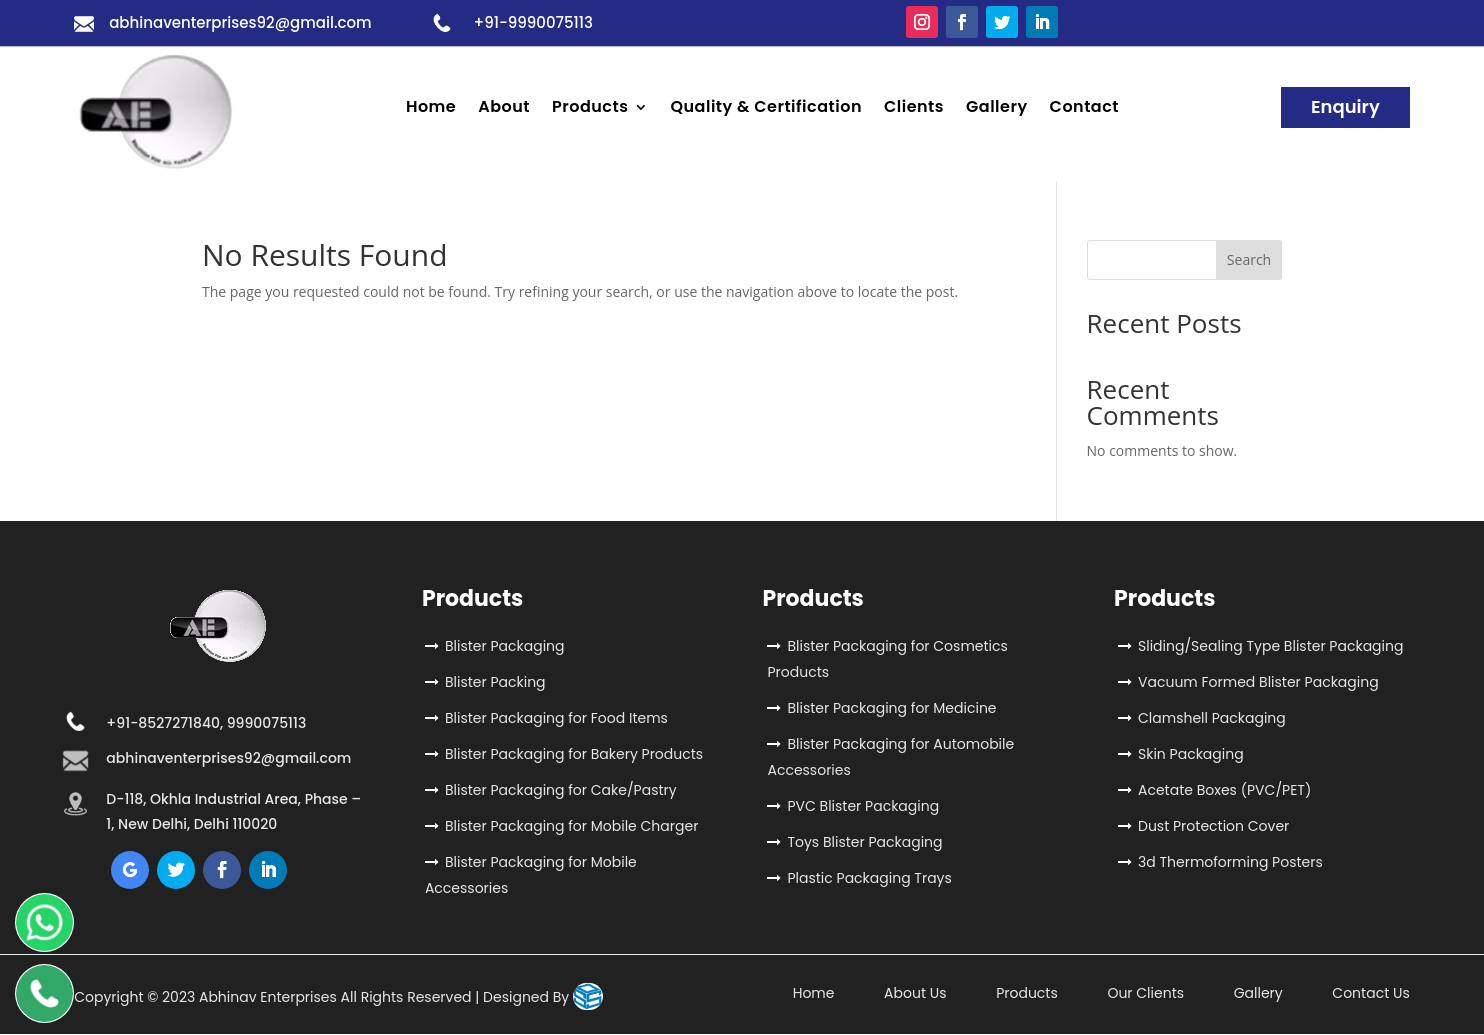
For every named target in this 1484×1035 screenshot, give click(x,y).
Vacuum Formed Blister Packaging (1258, 682)
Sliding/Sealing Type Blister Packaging (1270, 646)
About (504, 109)
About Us (915, 993)
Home (431, 109)
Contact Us (1370, 993)
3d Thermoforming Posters (1230, 862)
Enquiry (1345, 106)
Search (1249, 259)
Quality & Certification (766, 109)
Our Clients (1145, 993)
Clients (914, 109)
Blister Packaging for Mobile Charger (571, 826)
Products (590, 109)
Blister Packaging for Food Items (556, 718)
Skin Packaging (1191, 754)
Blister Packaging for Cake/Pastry (561, 790)
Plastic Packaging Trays (869, 878)
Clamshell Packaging (1212, 718)
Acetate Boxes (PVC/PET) (1224, 790)
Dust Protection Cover (1213, 826)
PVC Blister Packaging (863, 806)
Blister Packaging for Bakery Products (574, 754)
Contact (1084, 109)
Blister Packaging (505, 646)
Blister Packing (495, 682)
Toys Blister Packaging (864, 842)
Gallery (997, 109)
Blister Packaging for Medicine (891, 708)
